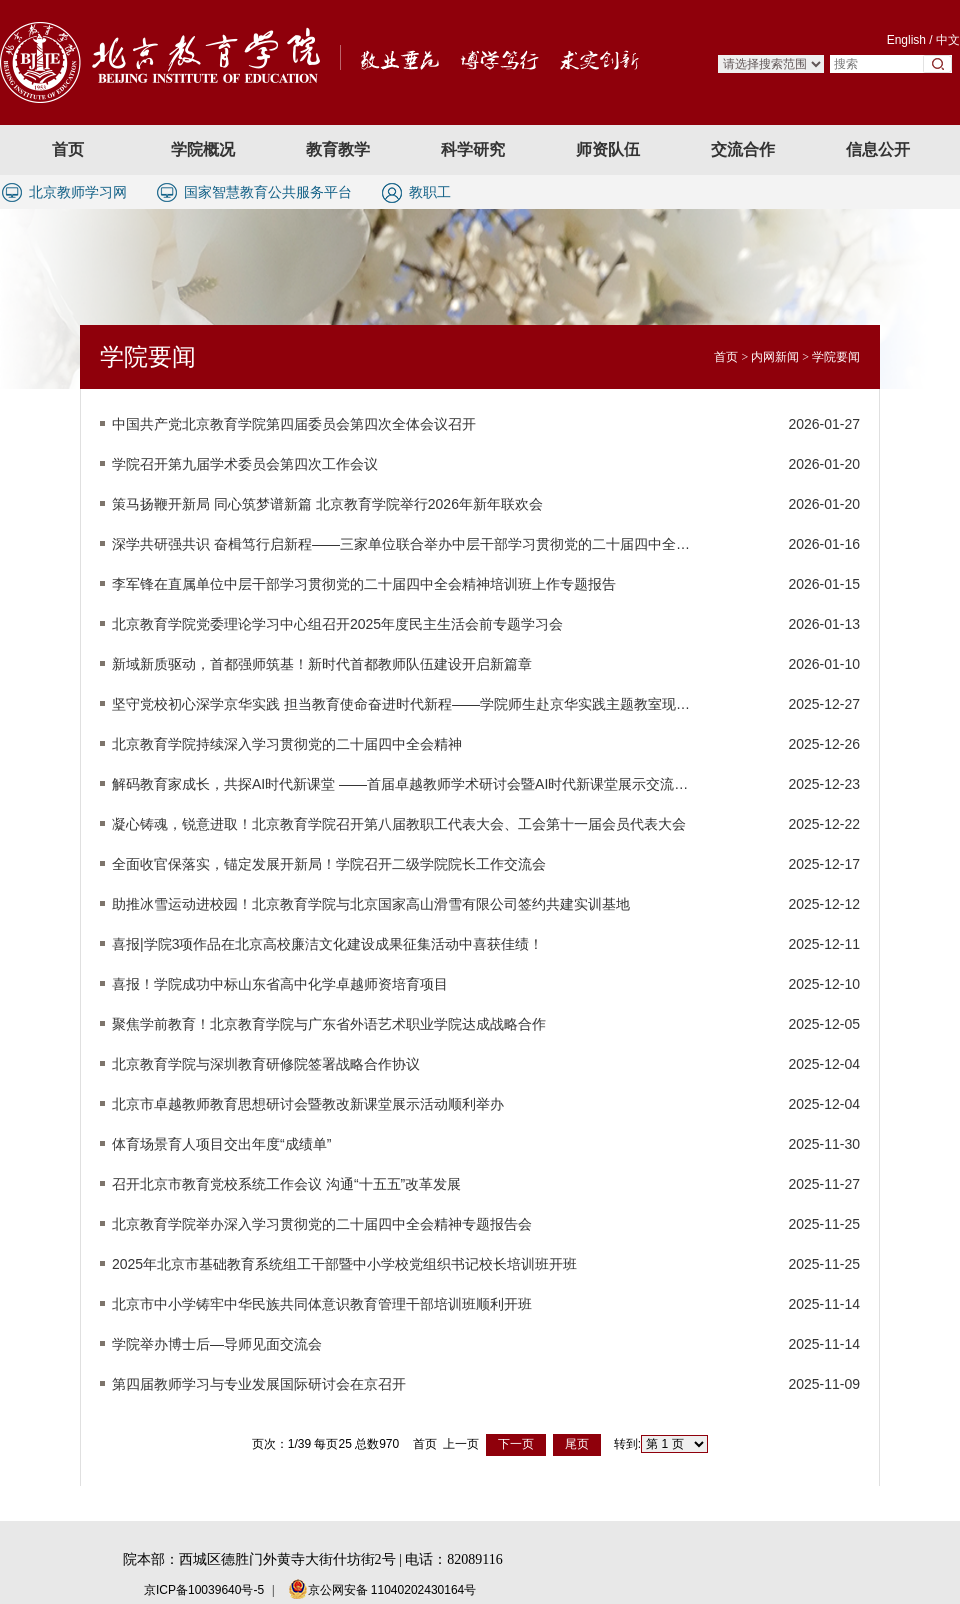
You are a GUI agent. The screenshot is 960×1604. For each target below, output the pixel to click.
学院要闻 (836, 357)
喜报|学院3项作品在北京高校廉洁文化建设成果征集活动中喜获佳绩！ (327, 944)
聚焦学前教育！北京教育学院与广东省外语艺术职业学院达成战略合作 (329, 1024)
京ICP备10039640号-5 (204, 1590)
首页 (726, 357)
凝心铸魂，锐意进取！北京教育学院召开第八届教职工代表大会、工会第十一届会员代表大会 (399, 824)
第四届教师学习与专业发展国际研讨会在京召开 (259, 1384)
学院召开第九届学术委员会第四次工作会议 (245, 464)
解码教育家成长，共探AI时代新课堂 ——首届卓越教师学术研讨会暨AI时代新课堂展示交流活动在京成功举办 (401, 784)
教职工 (430, 192)
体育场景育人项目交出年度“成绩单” (221, 1144)
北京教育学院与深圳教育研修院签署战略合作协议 (266, 1064)
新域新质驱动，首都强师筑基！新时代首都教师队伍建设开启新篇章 (322, 664)
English (906, 40)
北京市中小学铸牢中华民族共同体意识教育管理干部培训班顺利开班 (322, 1304)
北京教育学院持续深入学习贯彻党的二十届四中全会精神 (287, 744)
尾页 (577, 1444)
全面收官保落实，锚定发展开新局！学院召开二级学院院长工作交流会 (329, 864)
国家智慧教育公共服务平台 (268, 192)
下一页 (516, 1444)
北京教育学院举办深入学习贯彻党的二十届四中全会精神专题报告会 (322, 1224)
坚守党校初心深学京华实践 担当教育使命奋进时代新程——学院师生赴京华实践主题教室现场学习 (401, 704)
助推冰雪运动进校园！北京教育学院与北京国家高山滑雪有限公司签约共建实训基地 (371, 904)
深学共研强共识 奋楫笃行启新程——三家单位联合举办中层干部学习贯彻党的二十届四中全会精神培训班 (401, 544)
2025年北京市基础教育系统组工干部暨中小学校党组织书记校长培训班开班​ (344, 1264)
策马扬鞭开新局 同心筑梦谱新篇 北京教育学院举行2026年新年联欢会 (327, 504)
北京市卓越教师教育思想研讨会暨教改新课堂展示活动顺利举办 (308, 1104)
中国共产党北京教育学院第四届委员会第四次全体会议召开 (294, 424)
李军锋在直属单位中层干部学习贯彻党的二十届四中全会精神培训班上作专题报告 (364, 584)
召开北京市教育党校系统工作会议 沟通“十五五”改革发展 (286, 1184)
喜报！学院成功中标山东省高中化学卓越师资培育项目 (280, 984)
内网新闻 (775, 357)
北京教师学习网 (78, 192)
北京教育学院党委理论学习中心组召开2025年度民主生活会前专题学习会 (337, 624)
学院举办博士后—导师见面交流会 (217, 1344)
